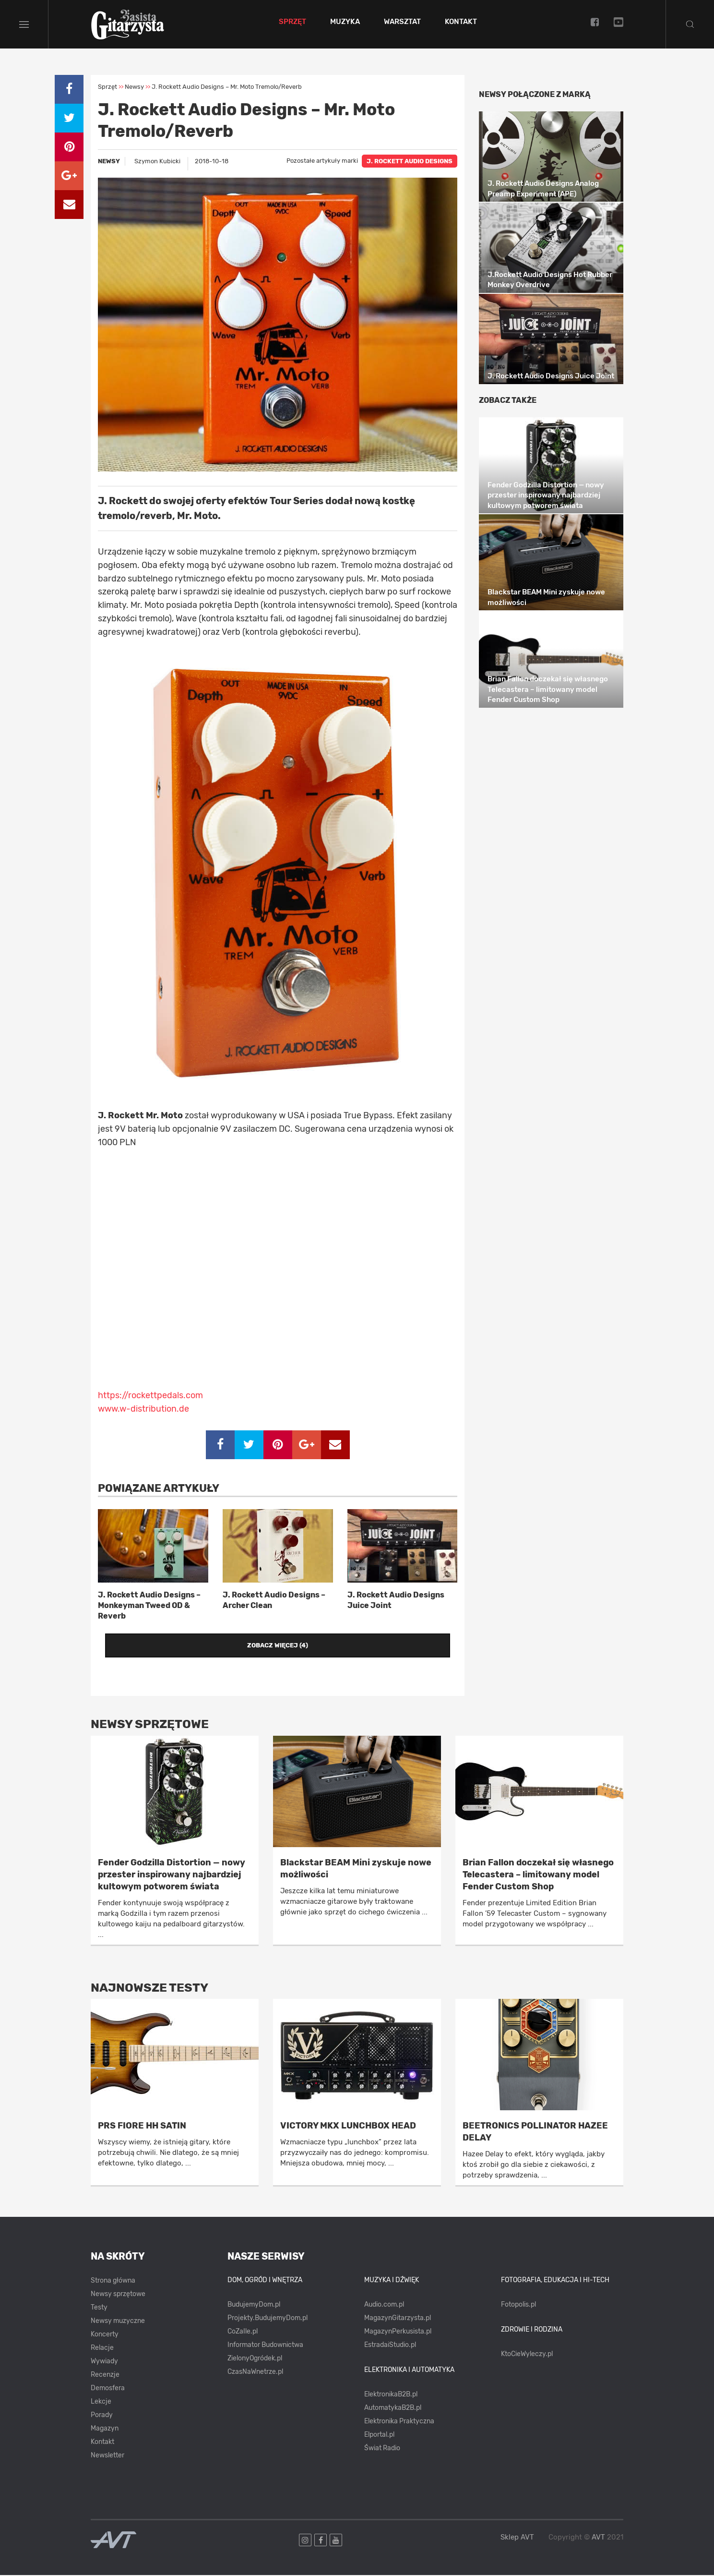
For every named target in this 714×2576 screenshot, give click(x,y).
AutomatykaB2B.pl (392, 2409)
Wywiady (104, 2362)
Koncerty (105, 2336)
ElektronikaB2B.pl (390, 2395)
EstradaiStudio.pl (390, 2346)
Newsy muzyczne (118, 2322)
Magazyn (105, 2430)
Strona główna (113, 2282)
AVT (598, 2538)
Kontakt (462, 23)
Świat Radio (382, 2449)
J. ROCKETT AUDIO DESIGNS (409, 162)
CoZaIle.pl (242, 2333)
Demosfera (108, 2389)
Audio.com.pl (384, 2306)
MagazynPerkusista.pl (397, 2333)
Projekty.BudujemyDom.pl (267, 2319)
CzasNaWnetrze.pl (255, 2373)
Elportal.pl (379, 2435)
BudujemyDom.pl (253, 2306)
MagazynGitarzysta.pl (397, 2319)
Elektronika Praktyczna (399, 2422)
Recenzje (105, 2376)
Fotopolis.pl (518, 2306)
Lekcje (101, 2403)
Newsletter (107, 2457)
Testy (99, 2309)
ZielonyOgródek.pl (254, 2360)
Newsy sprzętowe (118, 2295)
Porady (102, 2416)
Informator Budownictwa (265, 2346)
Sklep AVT (517, 2538)
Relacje (102, 2349)
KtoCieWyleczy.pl (527, 2355)
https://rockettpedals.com (150, 1396)
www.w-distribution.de (143, 1410)
